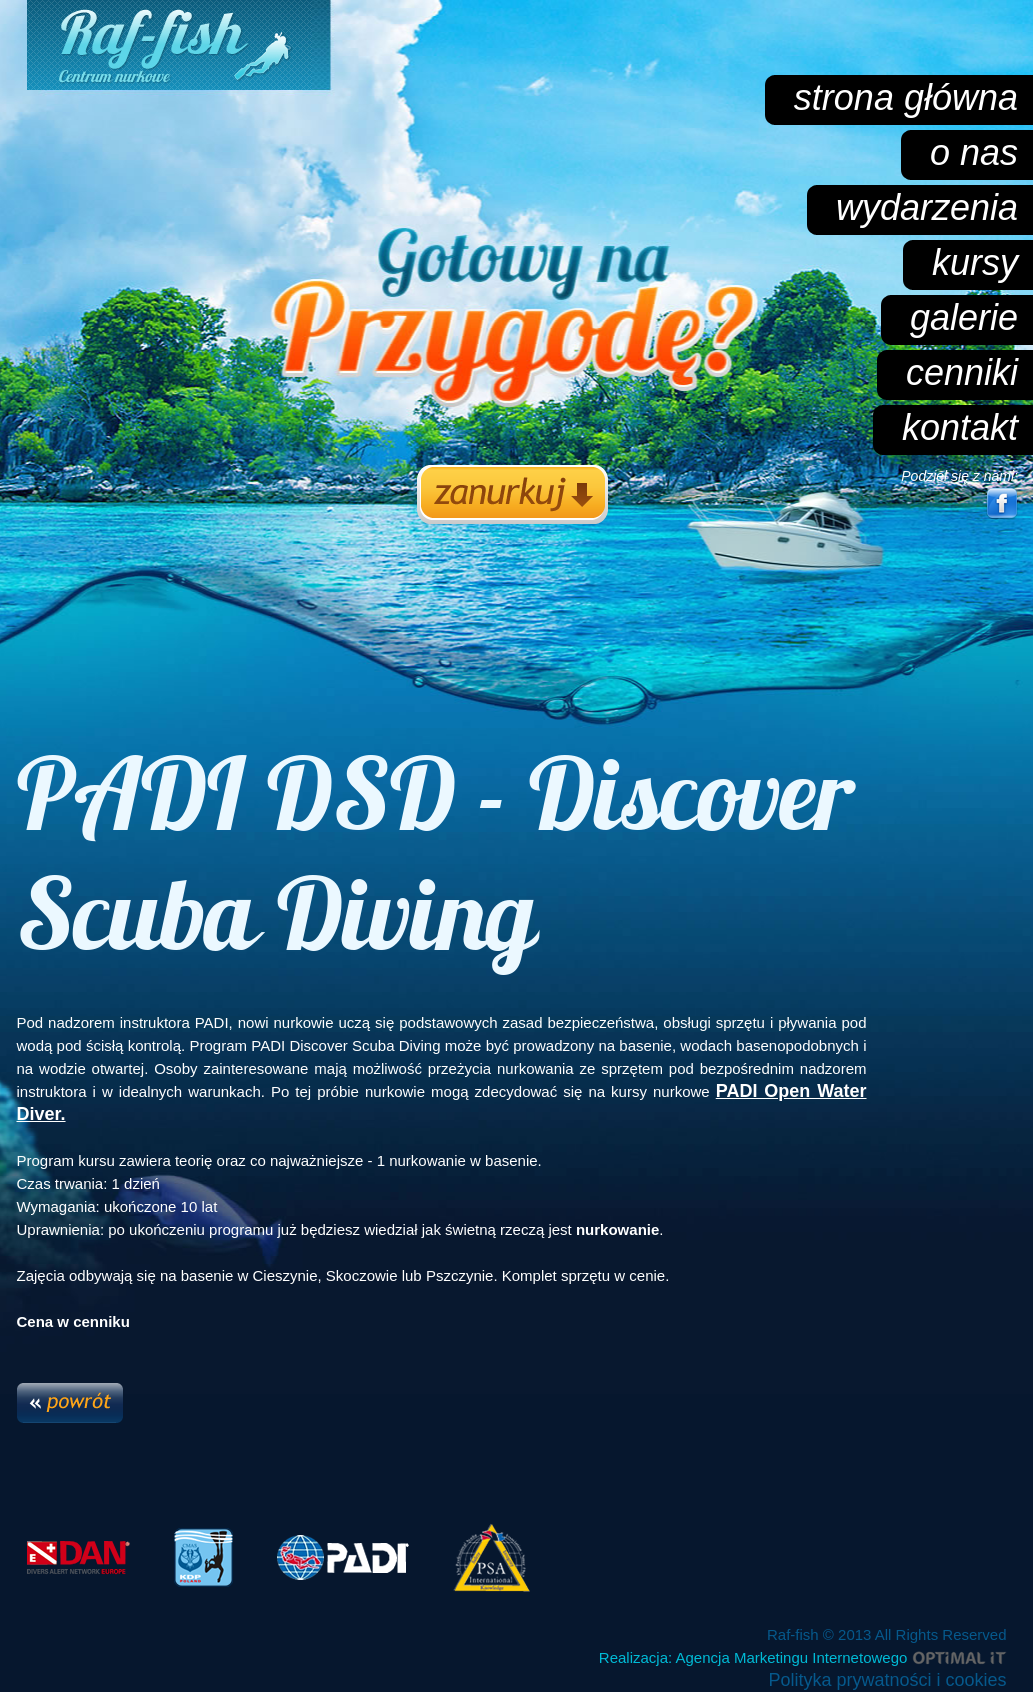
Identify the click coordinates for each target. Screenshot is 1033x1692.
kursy (975, 262)
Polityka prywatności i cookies (887, 1680)
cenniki (962, 372)
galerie (964, 317)
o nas (974, 152)
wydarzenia (927, 207)
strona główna (906, 97)
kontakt (960, 427)
